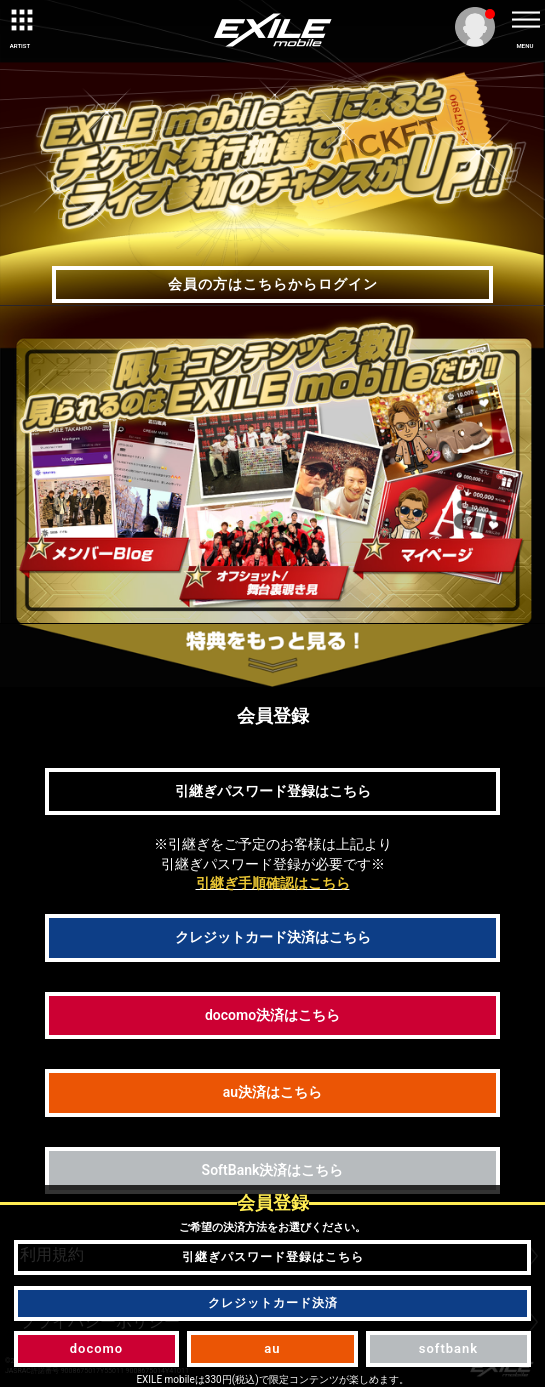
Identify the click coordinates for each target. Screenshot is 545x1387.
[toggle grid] (20, 20)
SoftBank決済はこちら (273, 1170)
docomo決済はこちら (272, 1015)
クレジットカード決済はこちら (273, 937)
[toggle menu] (525, 20)
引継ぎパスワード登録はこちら (273, 791)
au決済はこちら (272, 1092)
